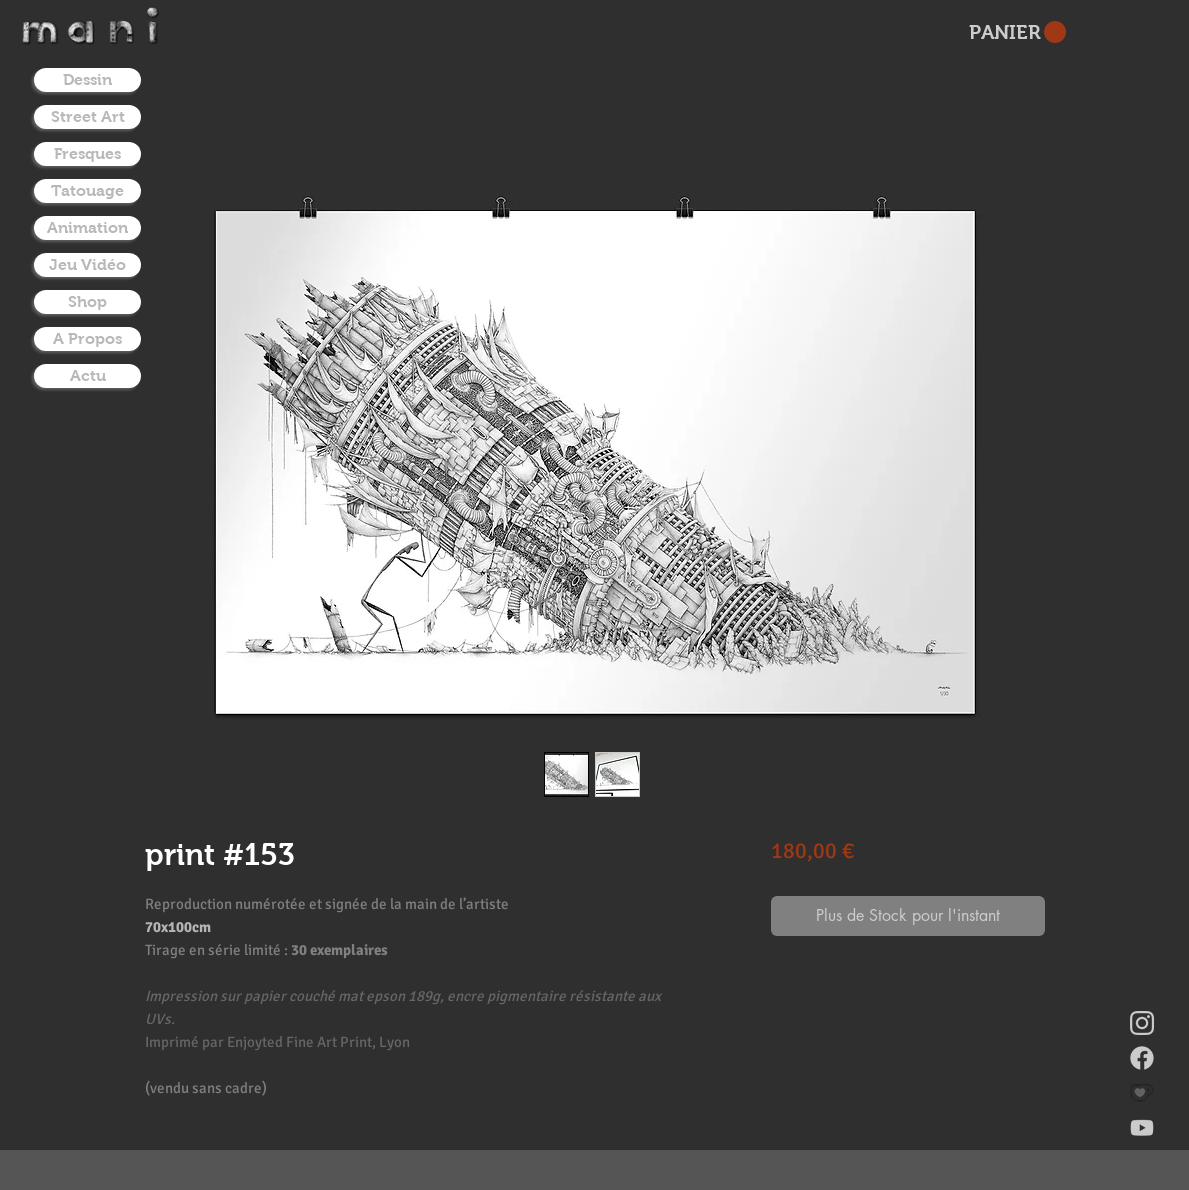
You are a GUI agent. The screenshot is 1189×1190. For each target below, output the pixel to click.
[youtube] (1142, 1128)
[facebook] (1142, 1058)
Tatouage (87, 190)
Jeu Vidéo (87, 264)
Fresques (87, 153)
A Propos (87, 338)
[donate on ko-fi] (1142, 1093)
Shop (87, 301)
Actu (88, 375)
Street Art (88, 116)
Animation (87, 227)
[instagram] (1142, 1023)
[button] (1017, 32)
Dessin (87, 79)
